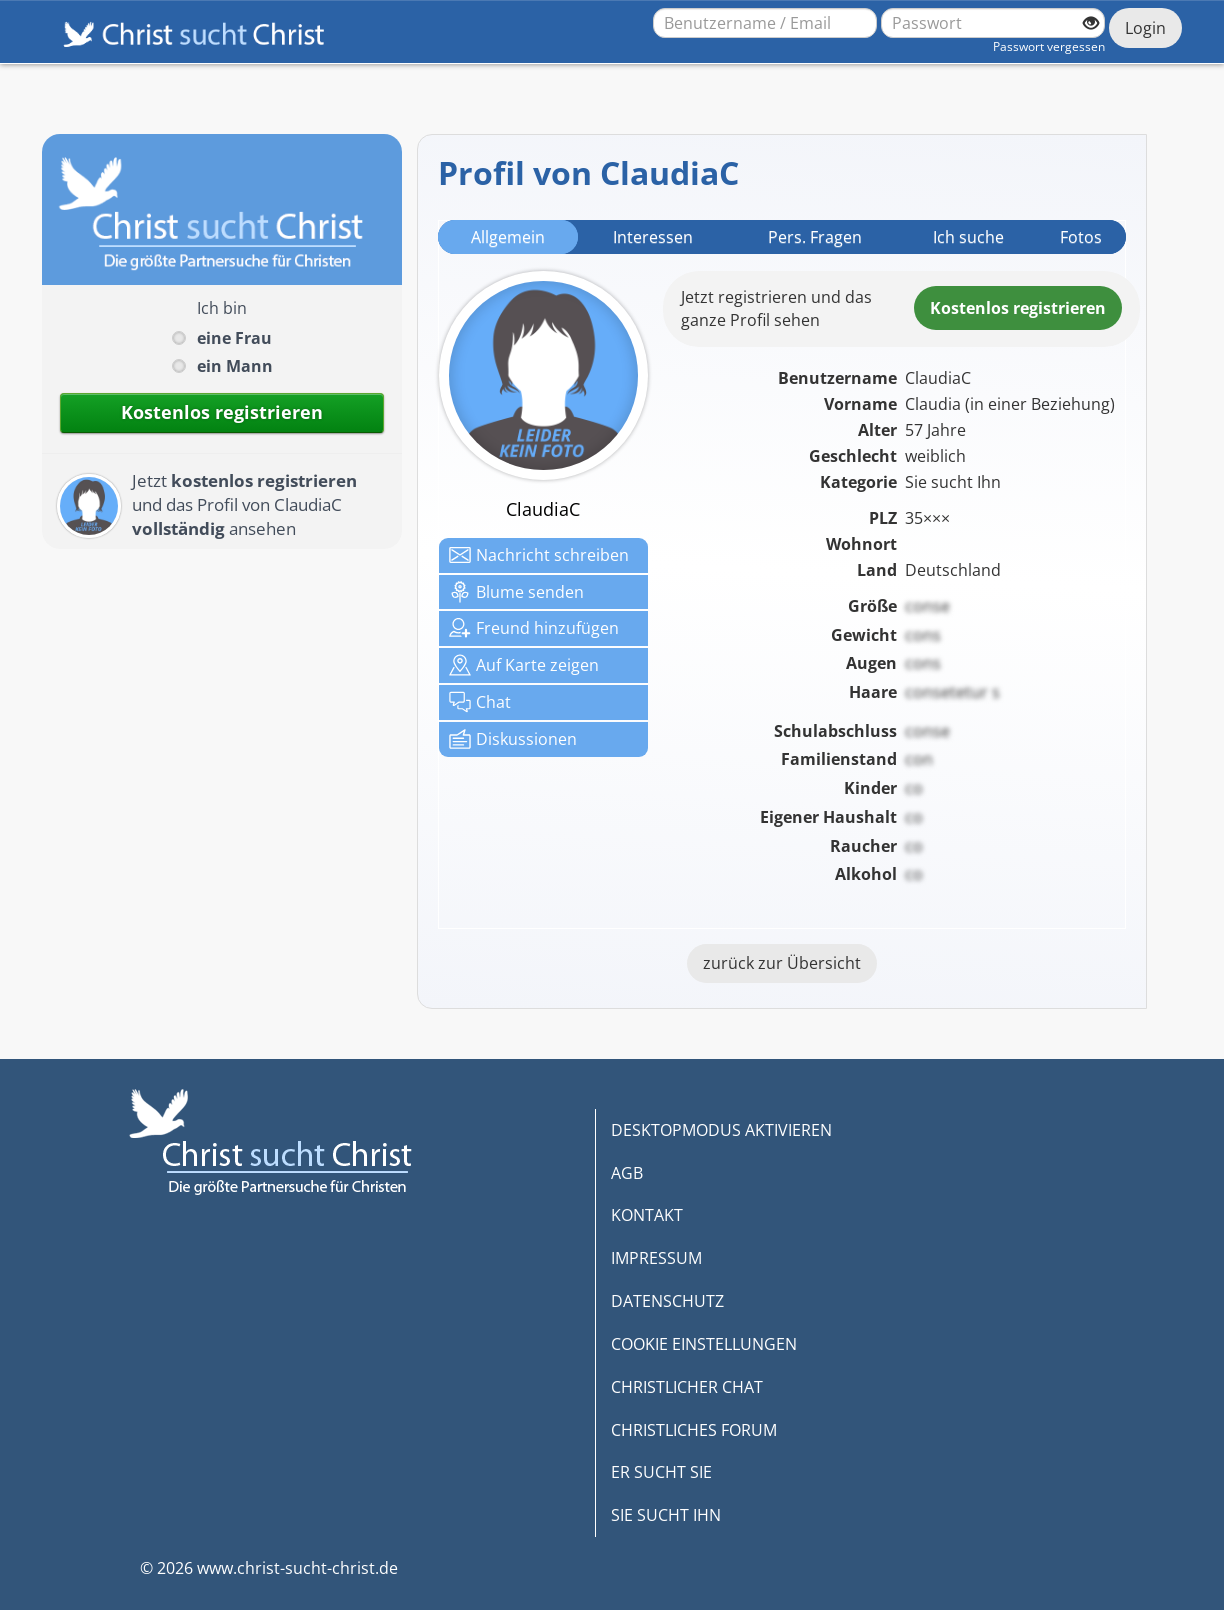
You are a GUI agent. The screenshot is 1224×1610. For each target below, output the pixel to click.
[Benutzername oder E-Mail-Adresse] (765, 23)
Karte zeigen (524, 665)
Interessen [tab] (653, 237)
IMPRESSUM (656, 1258)
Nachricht (539, 555)
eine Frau (234, 338)
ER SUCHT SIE (661, 1472)
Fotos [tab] (1081, 237)
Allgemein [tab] (508, 237)
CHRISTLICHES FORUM (694, 1430)
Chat (480, 702)
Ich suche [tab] (968, 237)
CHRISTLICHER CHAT (687, 1387)
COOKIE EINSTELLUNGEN (704, 1344)
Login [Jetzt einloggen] (1145, 28)
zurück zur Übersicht (782, 963)
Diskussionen (513, 739)
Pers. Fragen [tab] (815, 237)
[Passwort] (993, 23)
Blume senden (516, 592)
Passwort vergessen (1049, 46)
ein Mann (235, 366)
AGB (627, 1173)
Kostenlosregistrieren (1018, 308)
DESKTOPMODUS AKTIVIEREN (721, 1130)
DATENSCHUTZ (667, 1301)
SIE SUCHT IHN (666, 1515)
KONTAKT (647, 1215)
